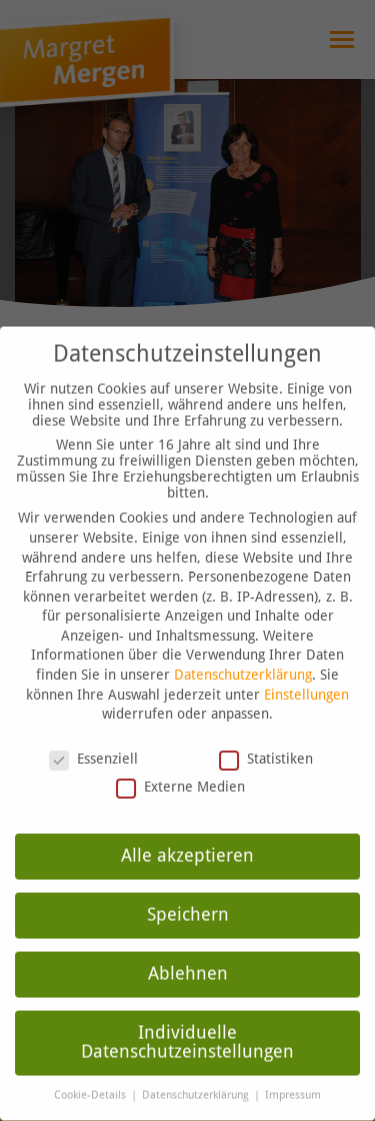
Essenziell (93, 740)
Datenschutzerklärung (243, 656)
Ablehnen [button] (188, 955)
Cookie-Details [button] (91, 1076)
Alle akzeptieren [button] (187, 837)
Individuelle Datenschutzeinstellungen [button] (187, 1023)
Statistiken (266, 740)
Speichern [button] (188, 896)
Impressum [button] (293, 1076)
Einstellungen (306, 675)
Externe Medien (180, 768)
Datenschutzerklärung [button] (197, 1076)
